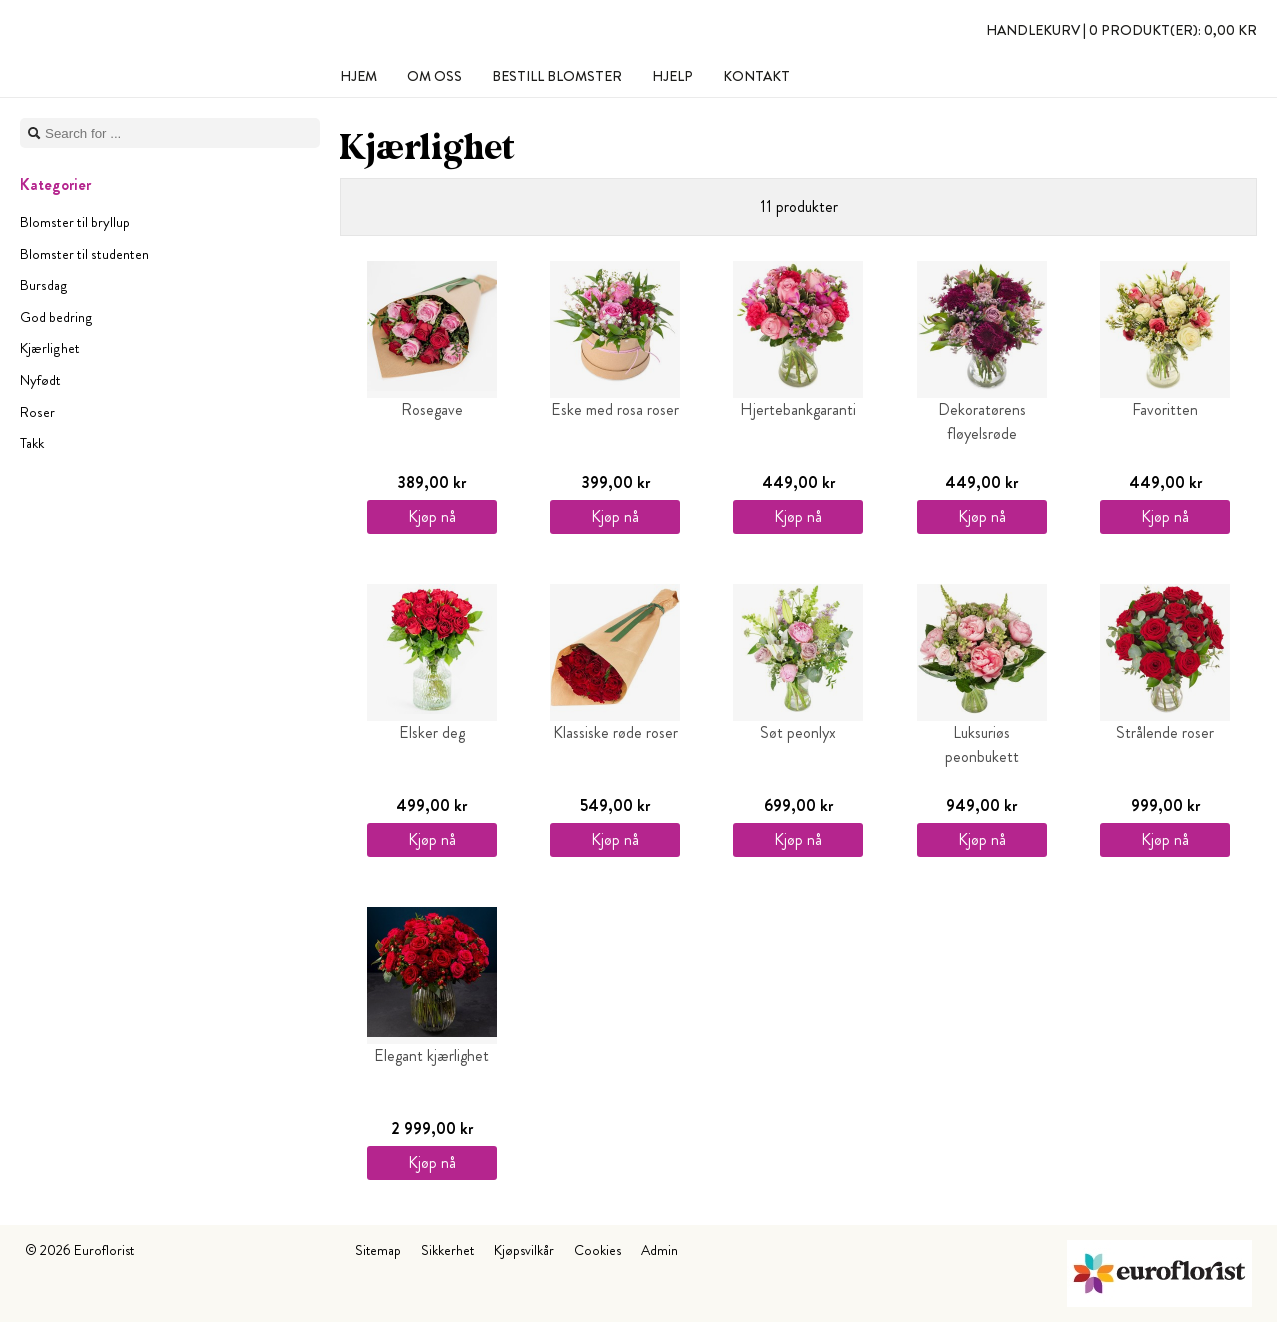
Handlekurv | (1121, 30)
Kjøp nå (432, 516)
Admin (659, 1250)
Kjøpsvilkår (524, 1250)
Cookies (597, 1250)
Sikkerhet (447, 1250)
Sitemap (378, 1250)
